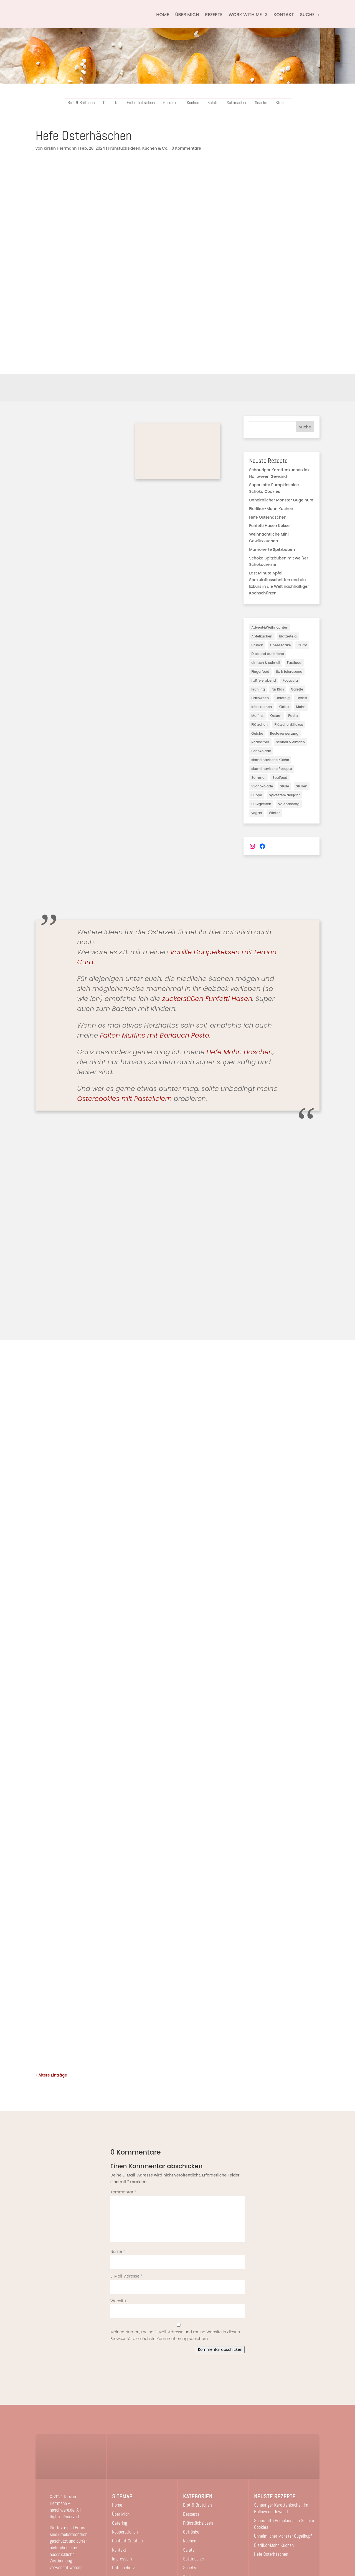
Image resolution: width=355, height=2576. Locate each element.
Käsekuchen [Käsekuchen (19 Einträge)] (261, 706)
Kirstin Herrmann (60, 148)
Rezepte (213, 14)
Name (117, 2251)
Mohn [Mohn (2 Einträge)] (300, 706)
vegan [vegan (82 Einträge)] (256, 812)
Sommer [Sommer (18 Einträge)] (258, 777)
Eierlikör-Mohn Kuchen (271, 508)
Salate (212, 103)
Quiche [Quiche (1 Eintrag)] (257, 733)
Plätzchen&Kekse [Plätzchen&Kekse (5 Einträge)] (289, 724)
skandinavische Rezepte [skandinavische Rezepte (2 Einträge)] (271, 768)
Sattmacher (237, 103)
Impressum (122, 2559)
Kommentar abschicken (220, 2349)
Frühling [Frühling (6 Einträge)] (258, 689)
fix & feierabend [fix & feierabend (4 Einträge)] (289, 671)
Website (118, 2301)
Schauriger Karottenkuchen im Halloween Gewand (281, 2508)
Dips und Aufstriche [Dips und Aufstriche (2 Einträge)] (267, 653)
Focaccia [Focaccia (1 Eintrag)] (290, 680)
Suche (305, 427)
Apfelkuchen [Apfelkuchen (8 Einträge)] (261, 636)
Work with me (245, 14)
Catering (119, 2523)
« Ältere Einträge (51, 2075)
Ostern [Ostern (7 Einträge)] (276, 715)
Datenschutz (123, 2568)
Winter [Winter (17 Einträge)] (274, 812)
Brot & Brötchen (81, 103)
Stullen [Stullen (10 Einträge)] (301, 786)
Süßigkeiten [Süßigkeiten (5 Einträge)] (261, 804)
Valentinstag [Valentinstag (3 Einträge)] (288, 804)
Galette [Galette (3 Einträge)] (297, 689)
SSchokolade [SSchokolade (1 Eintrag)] (262, 786)
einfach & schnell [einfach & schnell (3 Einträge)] (265, 662)
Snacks (261, 103)
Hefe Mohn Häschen (240, 1051)
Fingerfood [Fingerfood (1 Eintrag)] (260, 671)
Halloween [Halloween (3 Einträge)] (260, 698)
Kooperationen (125, 2532)
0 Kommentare (186, 148)
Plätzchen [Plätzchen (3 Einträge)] (259, 724)
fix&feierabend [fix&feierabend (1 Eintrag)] (263, 680)
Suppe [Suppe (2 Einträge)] (256, 795)
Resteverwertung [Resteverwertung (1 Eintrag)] (284, 733)
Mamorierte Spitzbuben (272, 549)
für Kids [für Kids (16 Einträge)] (278, 689)
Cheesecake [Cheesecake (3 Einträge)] (280, 645)
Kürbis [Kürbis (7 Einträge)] (284, 706)
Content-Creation (127, 2541)
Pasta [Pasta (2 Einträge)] (293, 715)
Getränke (170, 103)
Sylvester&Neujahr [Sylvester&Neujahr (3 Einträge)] (284, 795)
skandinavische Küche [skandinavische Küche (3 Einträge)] (270, 759)
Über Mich (187, 14)
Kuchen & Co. (155, 148)
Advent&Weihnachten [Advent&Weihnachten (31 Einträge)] (269, 627)
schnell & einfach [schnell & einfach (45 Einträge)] (290, 742)
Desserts (110, 103)
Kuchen (193, 103)
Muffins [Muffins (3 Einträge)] (257, 715)
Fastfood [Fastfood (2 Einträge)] (294, 662)
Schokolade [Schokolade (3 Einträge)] (261, 751)
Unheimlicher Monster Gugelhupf (281, 500)
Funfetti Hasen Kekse (269, 525)
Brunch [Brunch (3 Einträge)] (257, 645)
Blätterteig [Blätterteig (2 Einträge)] (288, 636)
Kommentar (123, 2192)
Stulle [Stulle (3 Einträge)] (284, 786)
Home (162, 14)
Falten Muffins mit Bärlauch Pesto (154, 1035)
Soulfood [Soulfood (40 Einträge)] (280, 777)
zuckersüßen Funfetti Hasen (207, 998)
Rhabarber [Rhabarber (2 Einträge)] (260, 742)
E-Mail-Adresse (126, 2276)
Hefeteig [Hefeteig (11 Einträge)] (283, 698)
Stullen (281, 103)
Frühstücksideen (141, 103)
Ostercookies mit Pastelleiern (124, 1098)
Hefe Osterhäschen (267, 517)
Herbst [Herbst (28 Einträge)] (301, 698)
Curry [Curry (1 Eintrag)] (302, 645)
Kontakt (283, 14)
